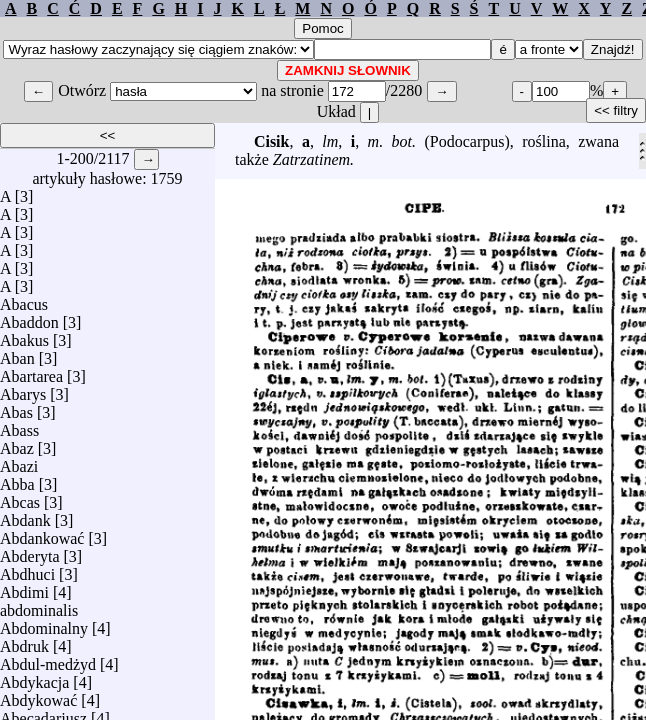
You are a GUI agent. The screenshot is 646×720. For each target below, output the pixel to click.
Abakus (24, 335)
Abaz (17, 443)
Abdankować (42, 533)
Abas (16, 407)
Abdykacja (34, 677)
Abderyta (30, 551)
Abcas (20, 497)
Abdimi (24, 587)
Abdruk (24, 641)
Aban (17, 353)
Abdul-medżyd (48, 659)
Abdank (25, 515)
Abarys (23, 389)
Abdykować (38, 695)
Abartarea (31, 371)
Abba (17, 479)
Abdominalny (44, 623)
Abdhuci (27, 569)
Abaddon (29, 317)
